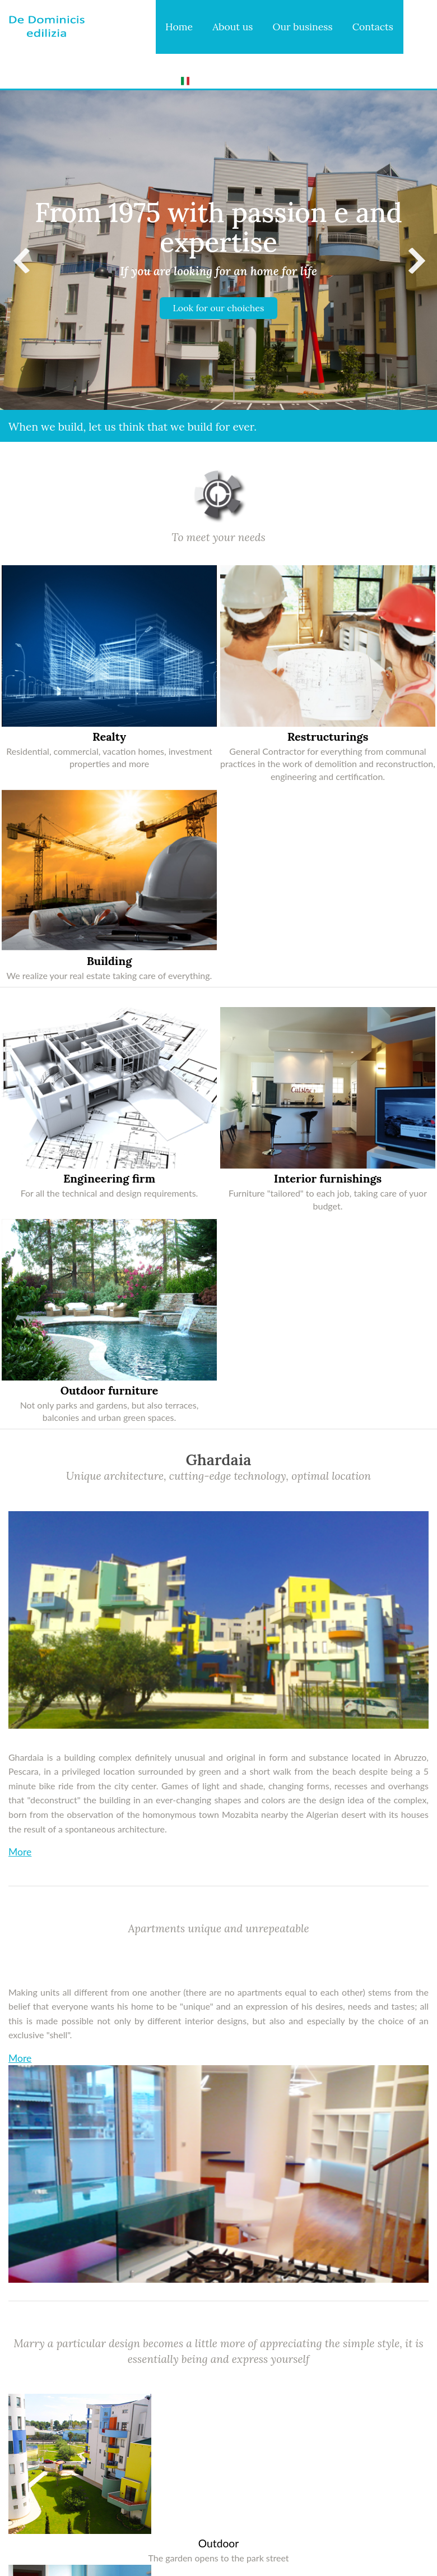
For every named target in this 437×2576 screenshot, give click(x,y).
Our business (303, 26)
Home (179, 26)
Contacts (372, 26)
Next (416, 260)
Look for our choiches (218, 307)
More (19, 1852)
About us (232, 26)
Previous (21, 260)
